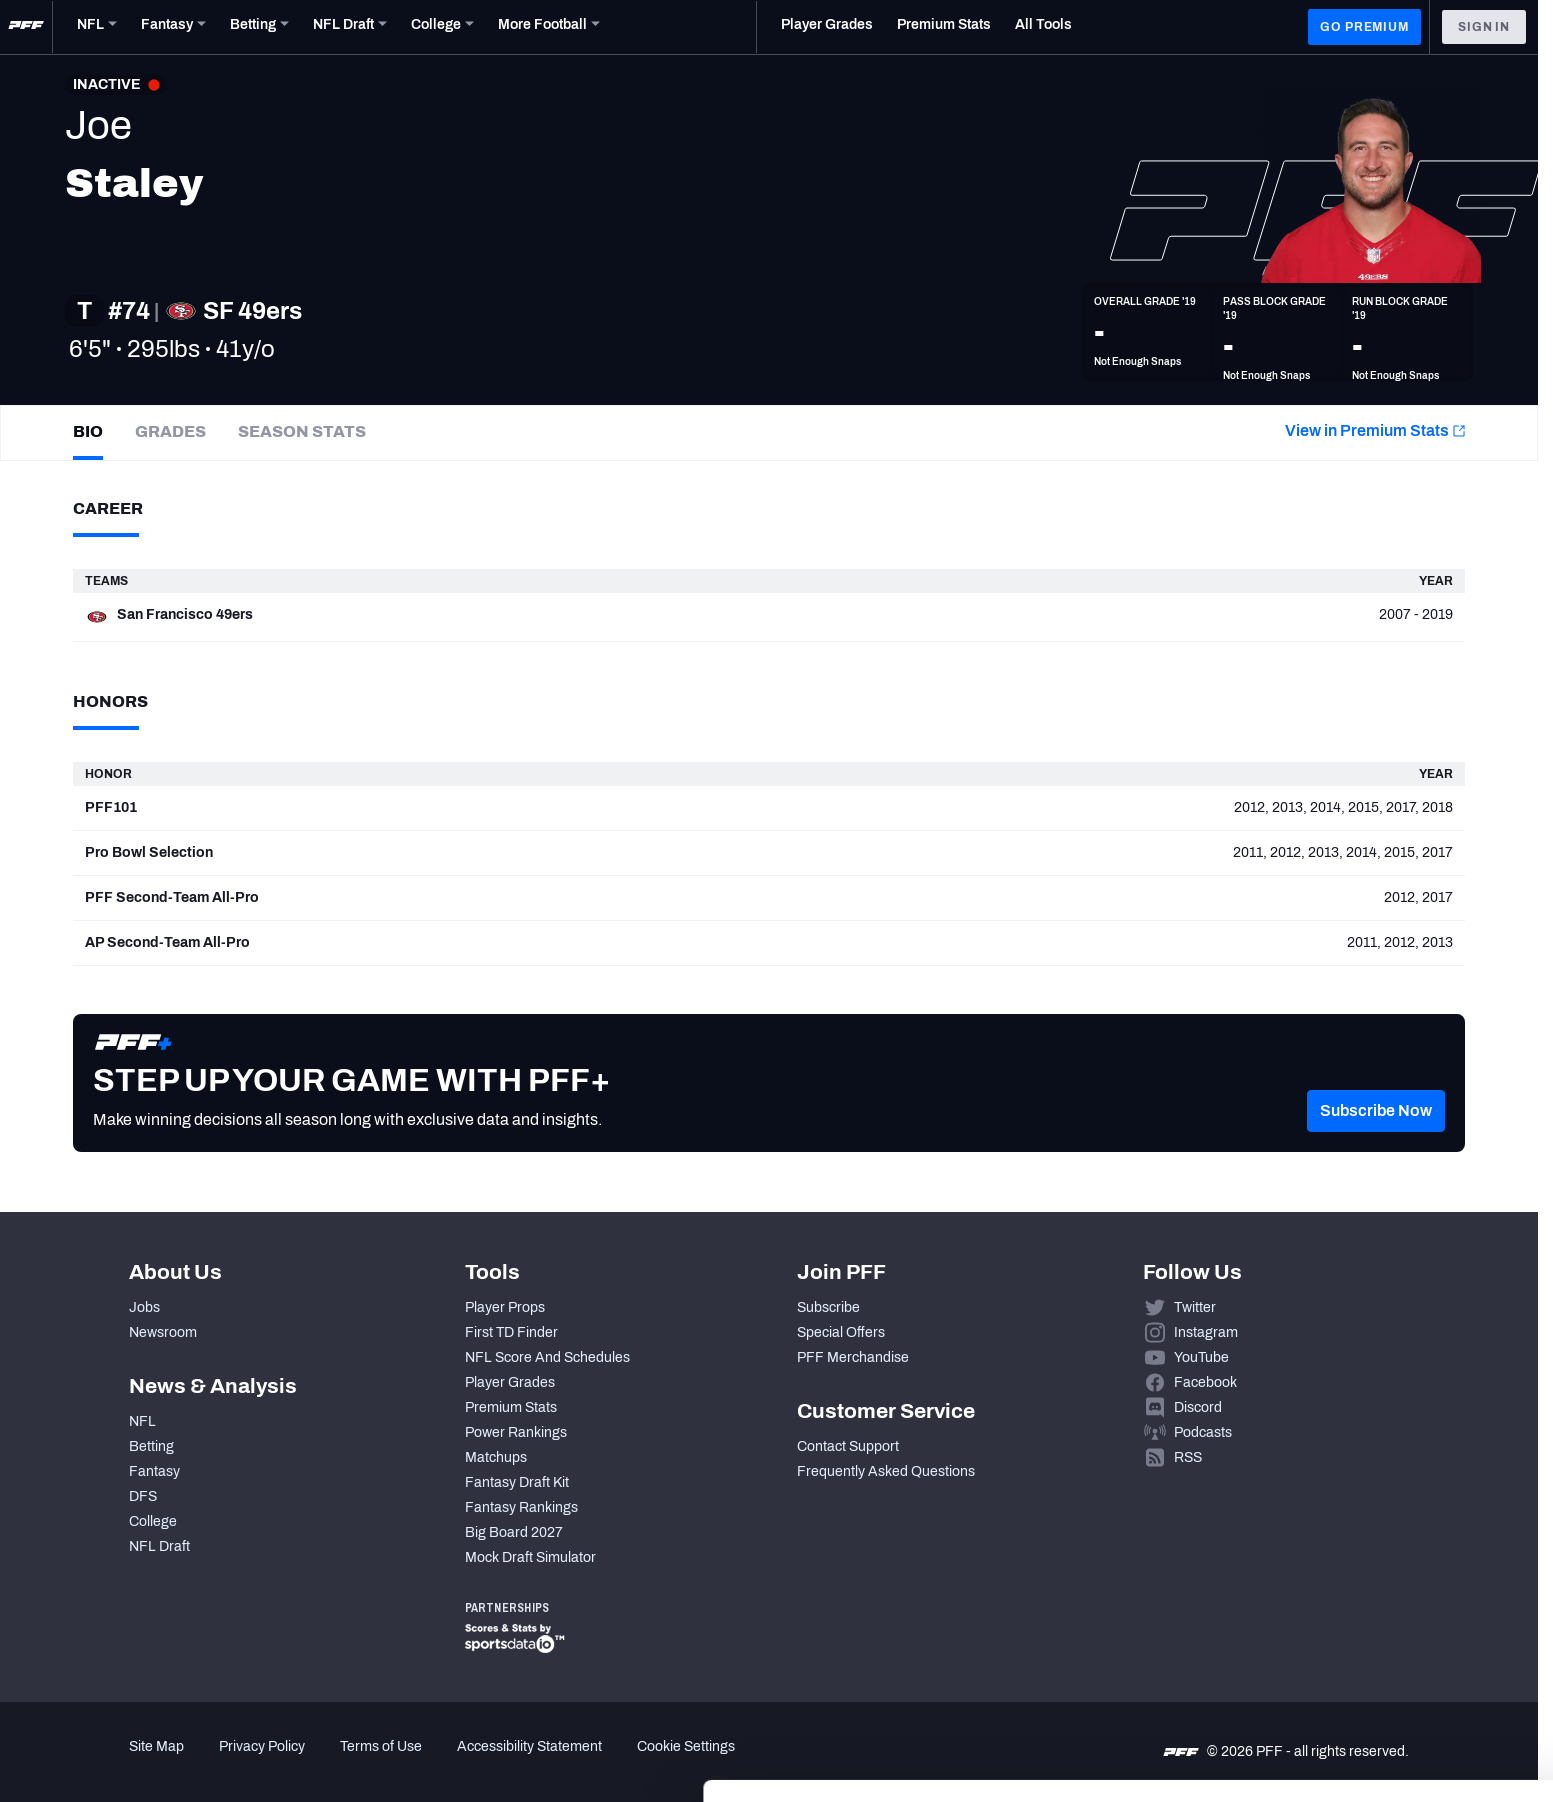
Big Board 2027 (514, 1532)
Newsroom (163, 1332)
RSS (1188, 1457)
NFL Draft (159, 1546)
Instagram (1206, 1332)
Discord (1198, 1407)
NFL (142, 1421)
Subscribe (828, 1307)
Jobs (144, 1307)
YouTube (1201, 1357)
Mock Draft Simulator (530, 1557)
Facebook (1205, 1382)
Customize (1387, 1677)
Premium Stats (511, 1407)
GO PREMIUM (1364, 27)
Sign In (1484, 27)
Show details (308, 1762)
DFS (143, 1496)
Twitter (1195, 1307)
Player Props (505, 1307)
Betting (151, 1446)
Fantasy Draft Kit (517, 1482)
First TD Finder (511, 1332)
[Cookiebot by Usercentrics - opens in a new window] (129, 1763)
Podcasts (1203, 1432)
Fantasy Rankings (521, 1507)
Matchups (496, 1457)
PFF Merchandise (853, 1357)
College (153, 1521)
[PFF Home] (26, 27)
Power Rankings (516, 1432)
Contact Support (848, 1446)
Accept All (1386, 1618)
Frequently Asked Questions (886, 1471)
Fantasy (154, 1471)
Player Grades (510, 1382)
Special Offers (841, 1332)
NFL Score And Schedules (547, 1357)
